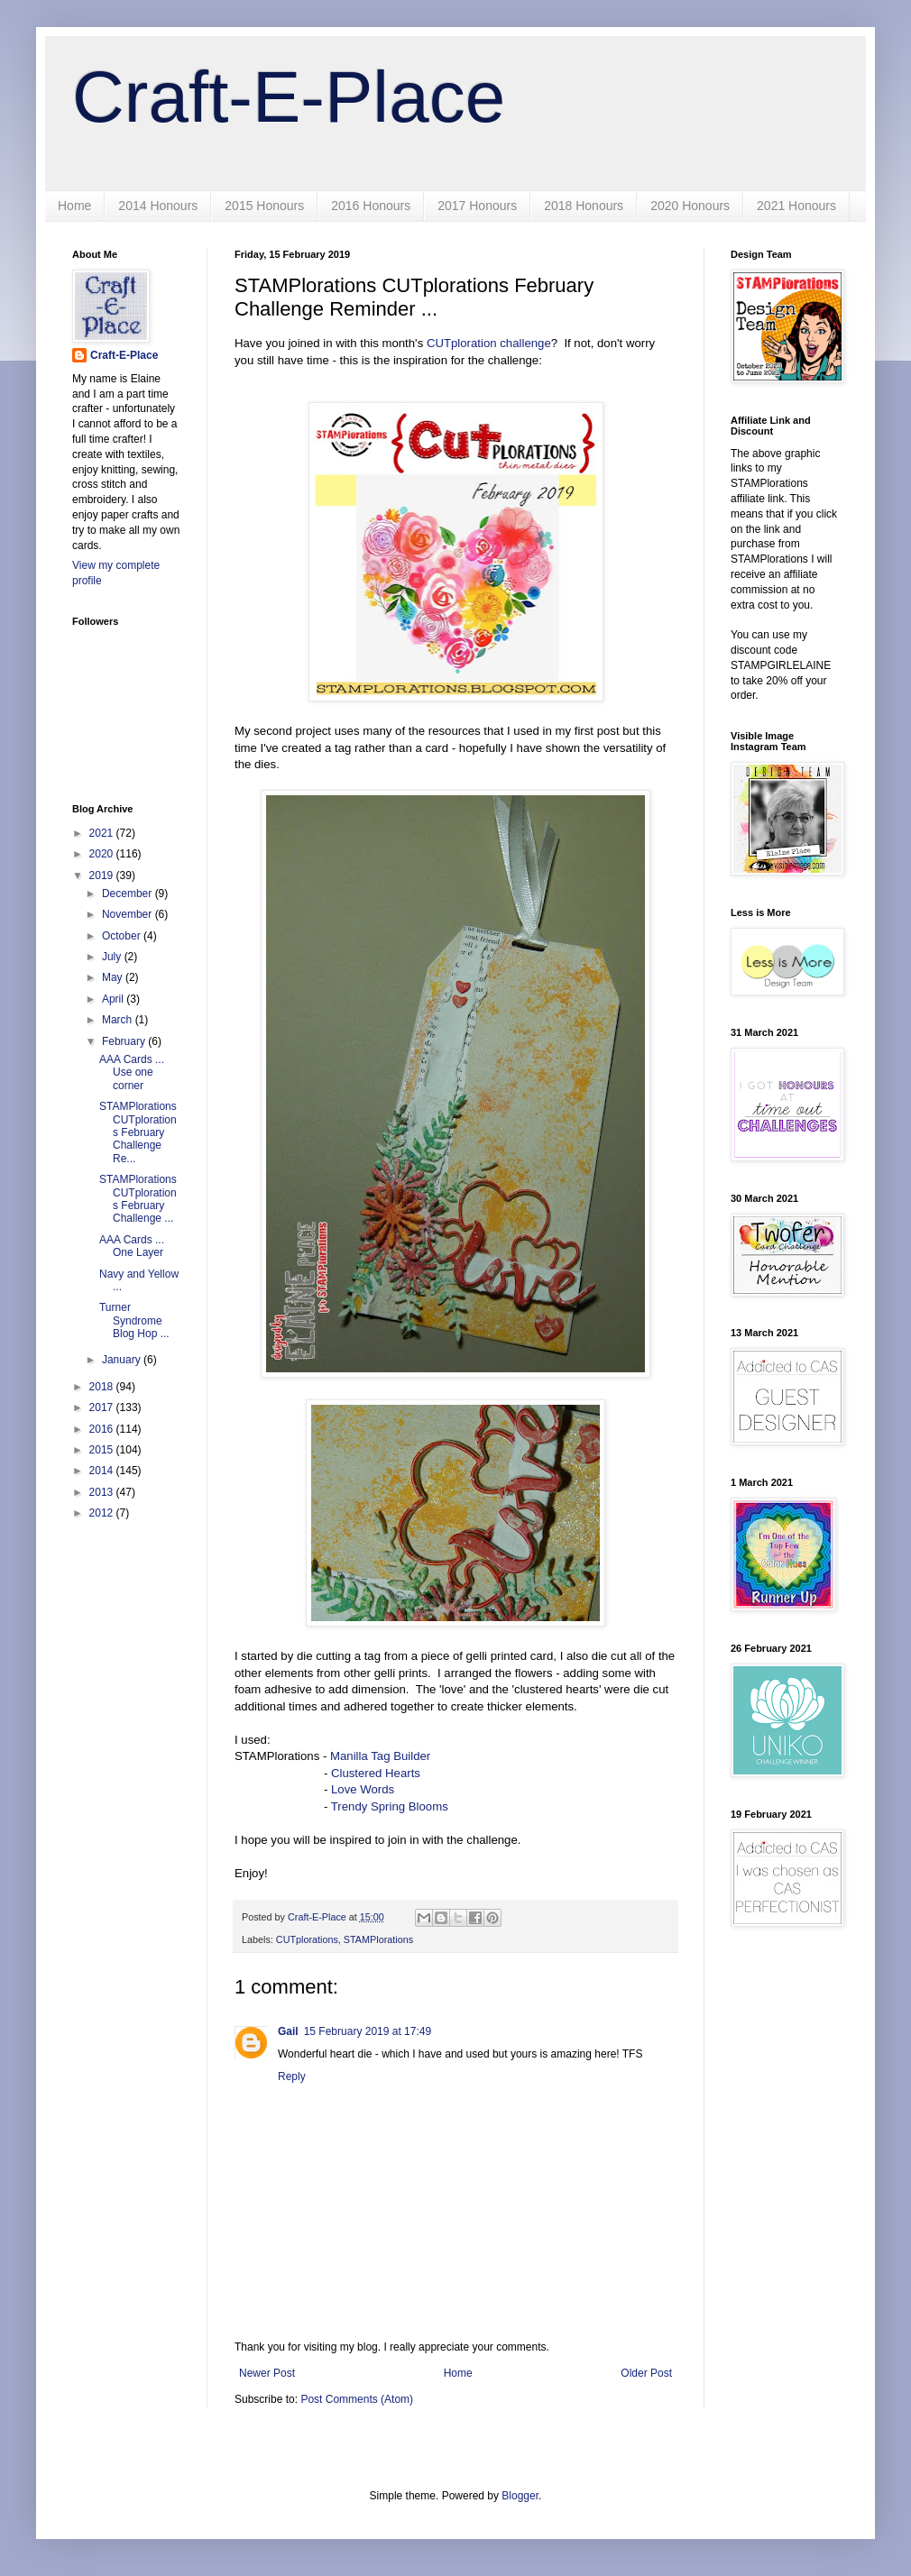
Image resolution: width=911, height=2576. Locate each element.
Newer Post (267, 2373)
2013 (102, 1492)
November (128, 914)
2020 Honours (690, 205)
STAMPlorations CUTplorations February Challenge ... (138, 1198)
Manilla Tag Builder (380, 1756)
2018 (102, 1386)
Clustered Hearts (375, 1773)
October (122, 936)
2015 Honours (264, 205)
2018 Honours (583, 205)
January (122, 1359)
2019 (102, 875)
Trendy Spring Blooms (389, 1806)
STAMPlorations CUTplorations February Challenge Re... (138, 1132)
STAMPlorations (378, 1939)
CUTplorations (307, 1939)
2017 (102, 1407)
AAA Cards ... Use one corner (131, 1072)
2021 (102, 833)
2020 (102, 854)
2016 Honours (370, 205)
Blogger (520, 2495)
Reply (292, 2076)
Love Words (362, 1789)
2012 (102, 1513)
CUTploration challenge (489, 343)
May (113, 977)
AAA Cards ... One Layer (131, 1246)
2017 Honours (477, 205)
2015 (102, 1450)
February (125, 1041)
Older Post (646, 2373)
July (113, 956)
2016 (102, 1429)
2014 (102, 1470)
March (118, 1019)
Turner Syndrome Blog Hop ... (134, 1320)
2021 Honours (796, 205)
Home (74, 205)
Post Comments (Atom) (356, 2399)
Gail (288, 2031)
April (114, 999)
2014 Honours (158, 205)
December (128, 893)
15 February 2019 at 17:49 (367, 2031)
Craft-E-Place (288, 97)
